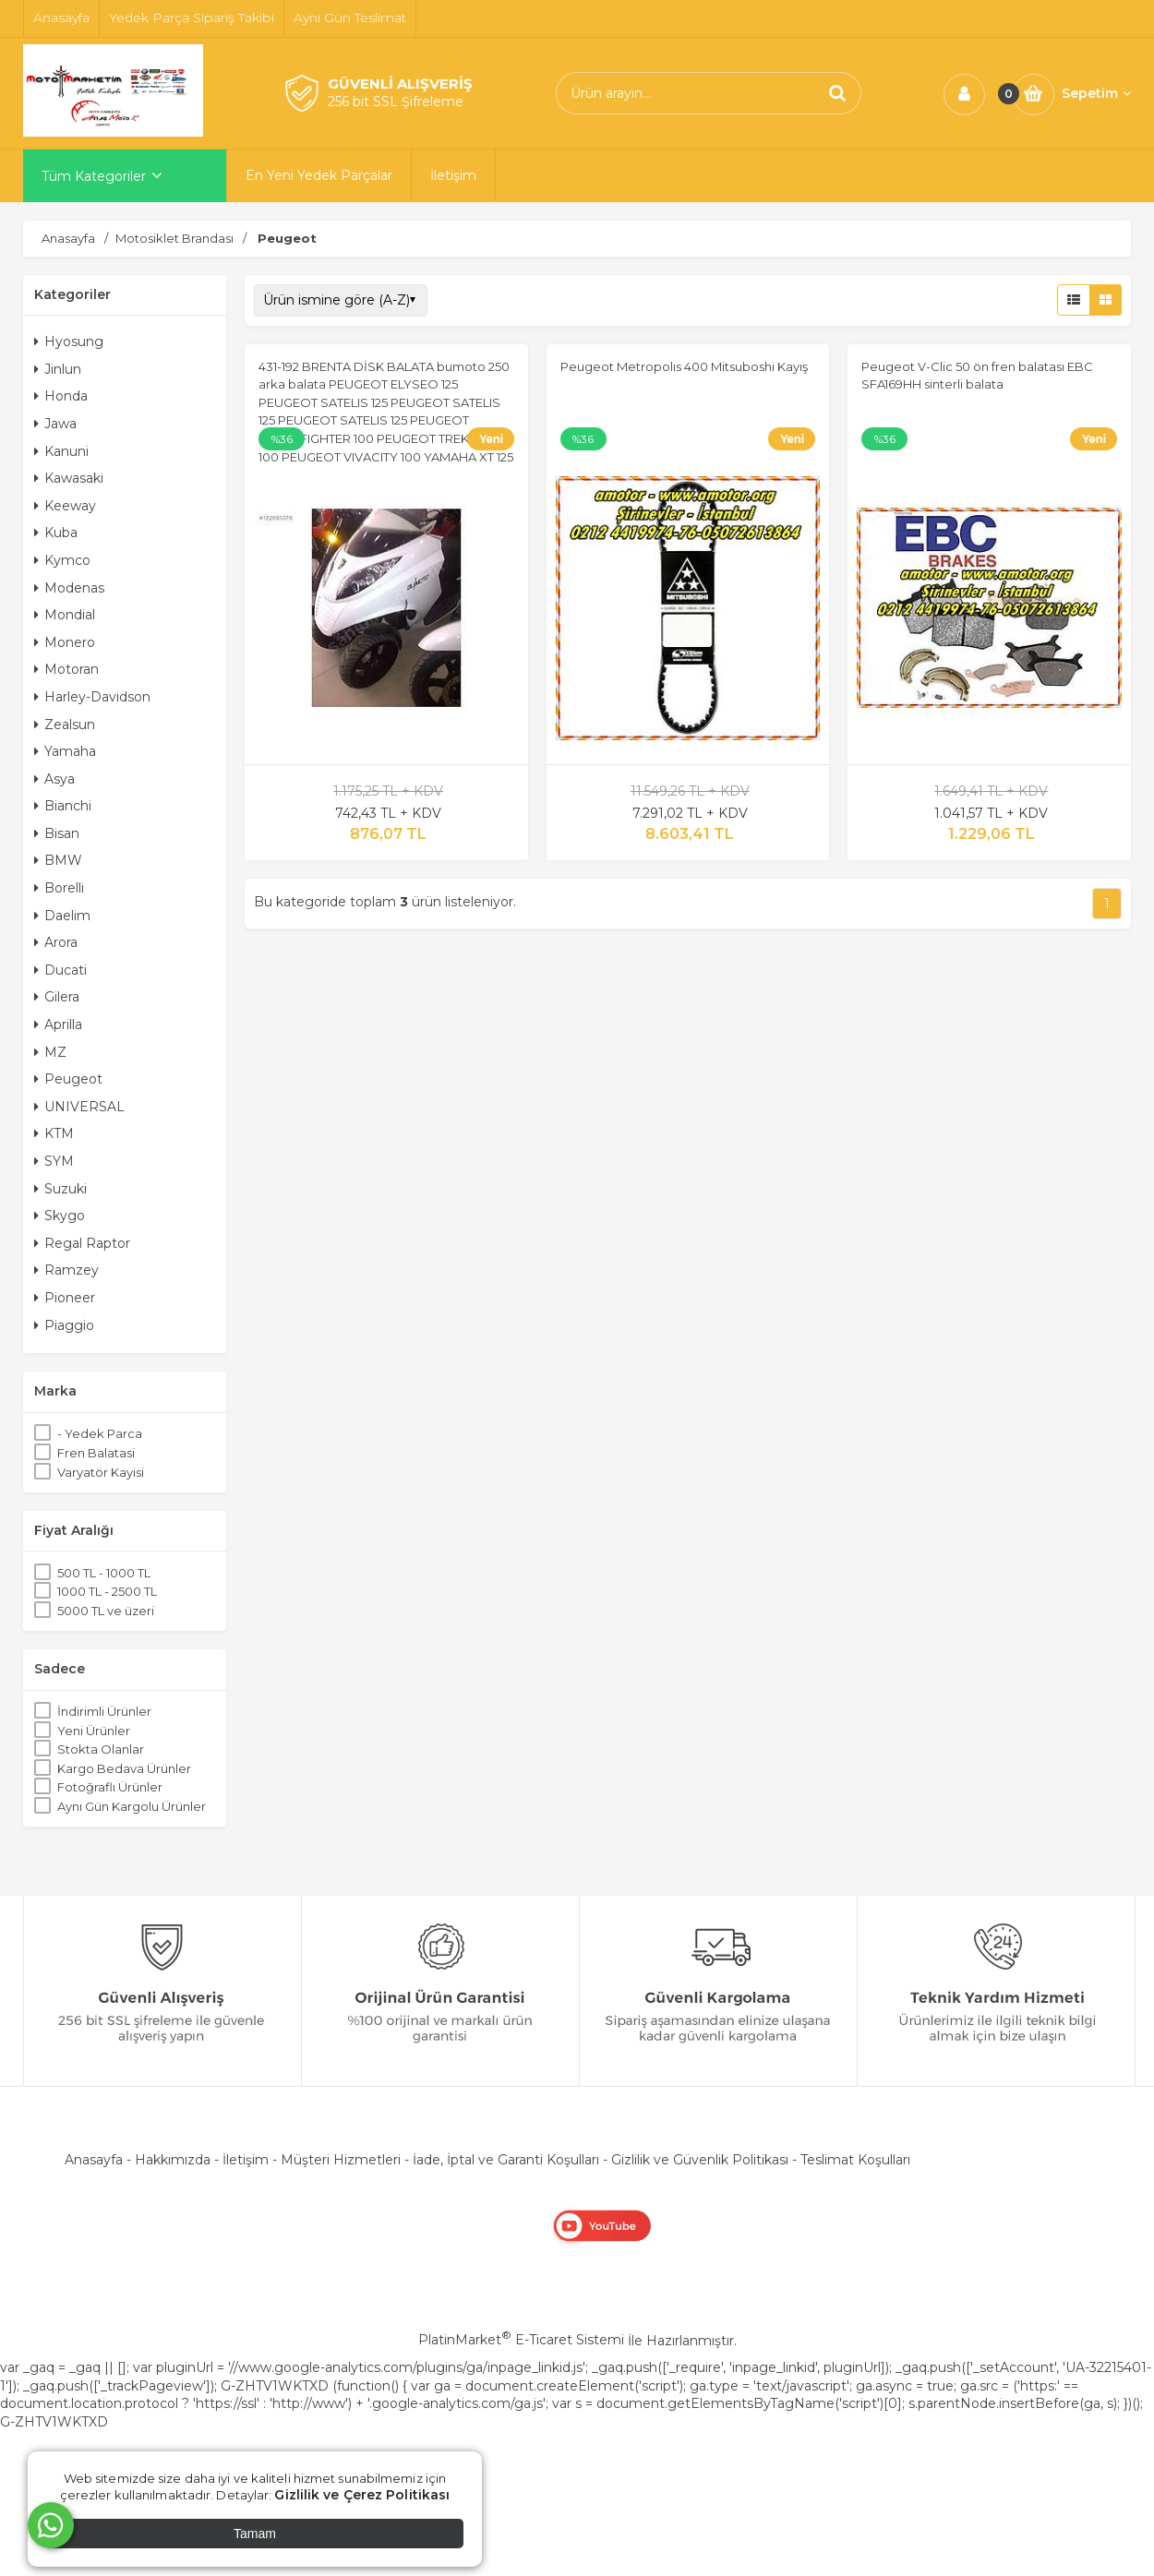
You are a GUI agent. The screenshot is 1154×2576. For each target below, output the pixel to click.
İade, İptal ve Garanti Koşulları (506, 2159)
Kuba (56, 532)
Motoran (66, 669)
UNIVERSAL (79, 1106)
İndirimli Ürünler (104, 1711)
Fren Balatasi (96, 1452)
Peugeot (68, 1079)
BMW (58, 860)
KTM (54, 1133)
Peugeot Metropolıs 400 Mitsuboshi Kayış (684, 366)
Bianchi (62, 805)
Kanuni (61, 451)
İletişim (245, 2159)
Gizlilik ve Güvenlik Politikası (699, 2159)
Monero (64, 642)
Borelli (59, 888)
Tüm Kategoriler (94, 176)
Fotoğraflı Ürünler (109, 1786)
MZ (50, 1052)
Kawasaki (68, 478)
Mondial (64, 614)
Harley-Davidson (92, 697)
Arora (56, 942)
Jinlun (57, 369)
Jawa (55, 423)
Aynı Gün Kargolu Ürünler (131, 1806)
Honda (61, 396)
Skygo (59, 1215)
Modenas (69, 588)
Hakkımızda (172, 2159)
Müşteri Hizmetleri (341, 2159)
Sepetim (1096, 93)
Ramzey (66, 1270)
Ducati (60, 970)
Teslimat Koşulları (855, 2159)
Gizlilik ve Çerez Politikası (362, 2494)
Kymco (62, 560)
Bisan (56, 833)
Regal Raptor (82, 1243)
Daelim (62, 915)
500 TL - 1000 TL (103, 1572)
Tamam (255, 2533)
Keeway (65, 505)
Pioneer (64, 1297)
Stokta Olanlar (100, 1749)
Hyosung (68, 341)
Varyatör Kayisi (100, 1472)
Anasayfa (94, 2159)
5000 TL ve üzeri (105, 1610)
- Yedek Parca (99, 1433)
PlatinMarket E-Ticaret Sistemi (521, 2339)
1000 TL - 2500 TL (107, 1591)
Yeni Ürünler (93, 1730)
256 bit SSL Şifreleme (395, 101)
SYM (54, 1161)
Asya (54, 779)
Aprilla (58, 1024)
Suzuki (60, 1188)
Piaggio (64, 1325)
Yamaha (65, 751)
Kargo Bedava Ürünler (124, 1768)
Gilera (56, 996)
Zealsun (64, 724)
